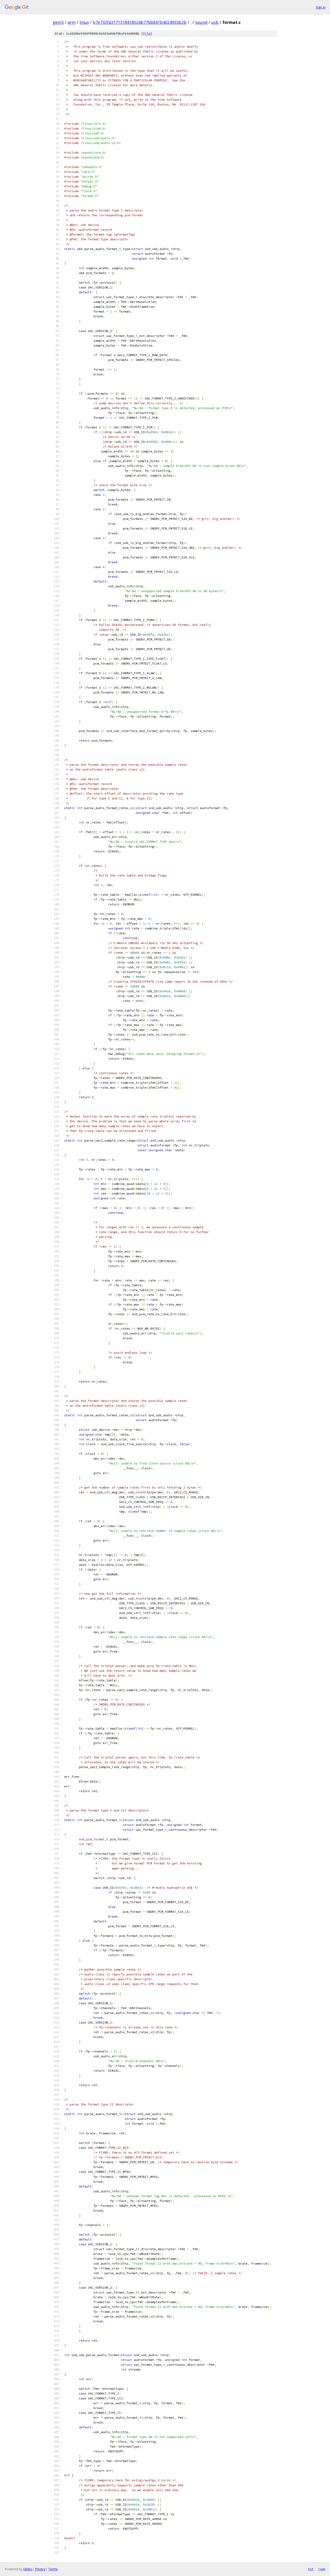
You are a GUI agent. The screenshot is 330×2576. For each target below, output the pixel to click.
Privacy (40, 2569)
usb (215, 22)
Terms (53, 2569)
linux (84, 22)
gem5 (58, 22)
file (146, 34)
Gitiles (27, 2569)
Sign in (320, 7)
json (321, 2569)
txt (311, 2569)
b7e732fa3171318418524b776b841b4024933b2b (140, 22)
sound (201, 22)
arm (72, 22)
